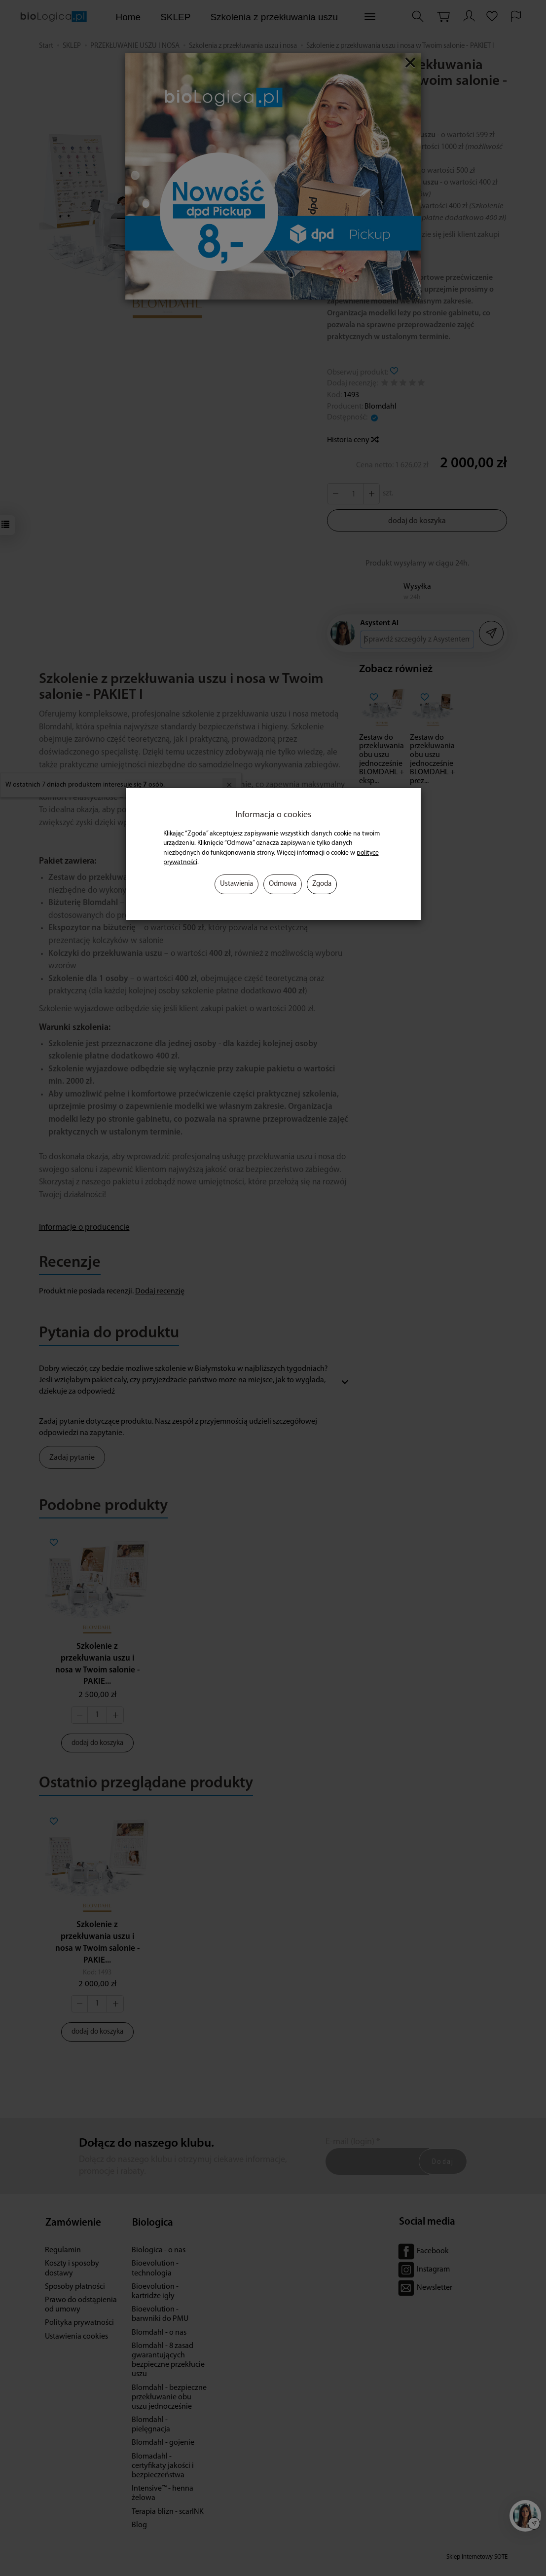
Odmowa (282, 884)
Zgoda (321, 884)
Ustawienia (236, 884)
